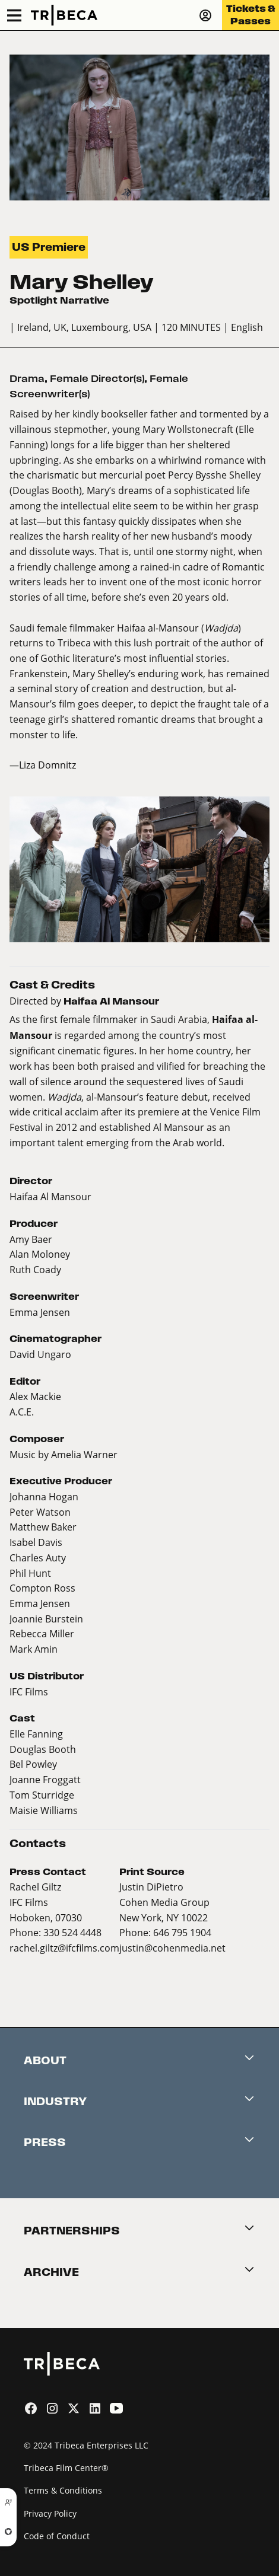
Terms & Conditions (63, 2490)
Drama (27, 379)
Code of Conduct (57, 2536)
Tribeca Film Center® (66, 2467)
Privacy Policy (50, 2513)
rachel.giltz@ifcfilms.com (64, 1947)
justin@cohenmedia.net (172, 1947)
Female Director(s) (97, 379)
